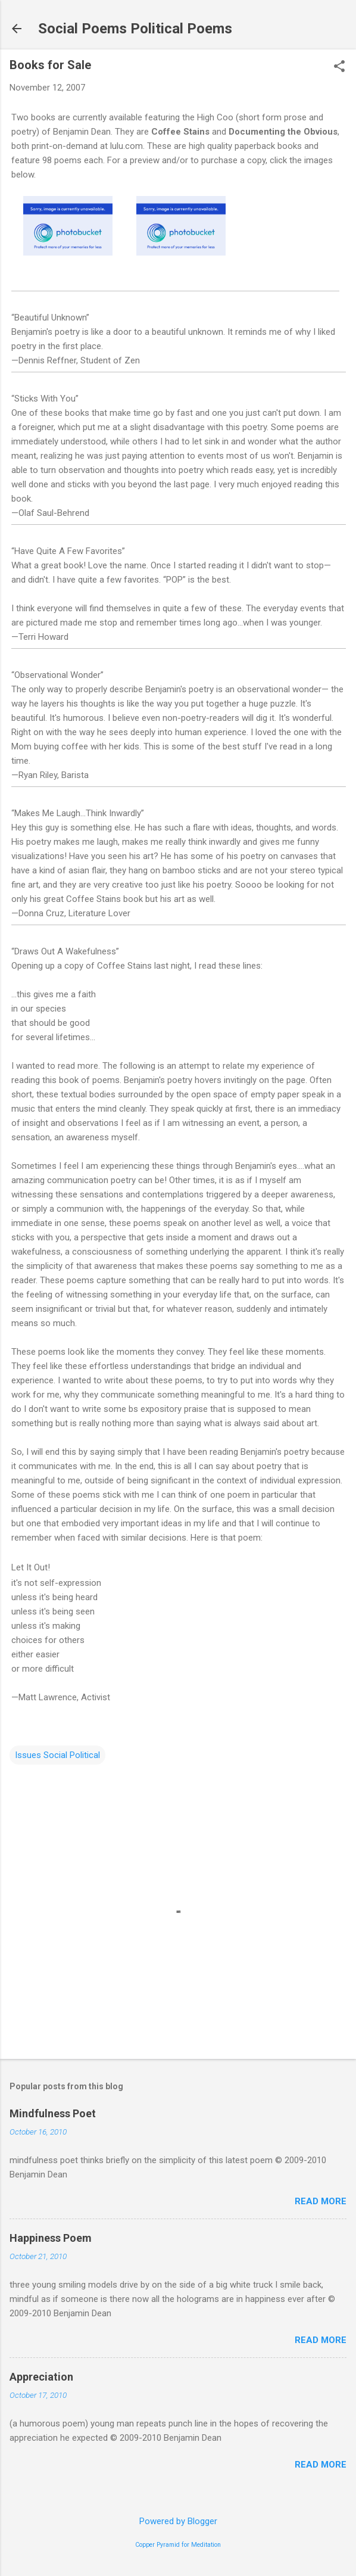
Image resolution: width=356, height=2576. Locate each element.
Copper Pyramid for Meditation (178, 2545)
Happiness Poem (51, 2238)
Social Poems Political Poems (135, 28)
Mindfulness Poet (53, 2113)
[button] (339, 67)
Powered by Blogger (178, 2521)
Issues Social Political (57, 1755)
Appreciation (41, 2376)
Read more (320, 2201)
